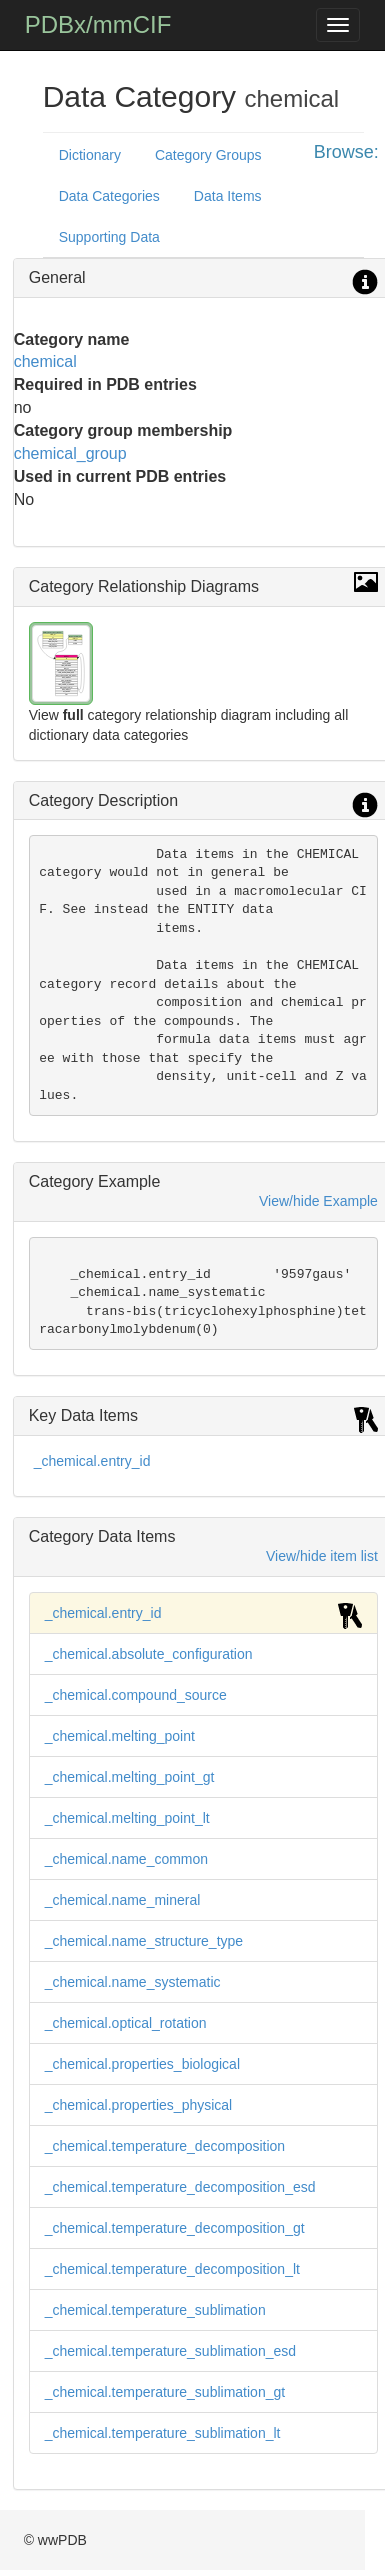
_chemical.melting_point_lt (127, 1818)
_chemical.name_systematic (133, 1982)
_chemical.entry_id (92, 1461)
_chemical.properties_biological (142, 2064)
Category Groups (208, 155)
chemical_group (70, 453)
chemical (45, 361)
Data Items (228, 196)
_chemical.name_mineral (123, 1900)
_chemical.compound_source (136, 1695)
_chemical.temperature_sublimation (155, 2310)
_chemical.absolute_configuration (149, 1654)
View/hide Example (318, 1201)
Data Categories (109, 196)
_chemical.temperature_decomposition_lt (172, 2269)
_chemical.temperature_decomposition (165, 2146)
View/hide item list (322, 1556)
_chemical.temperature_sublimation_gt (165, 2392)
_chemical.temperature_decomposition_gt (175, 2228)
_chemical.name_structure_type (144, 1941)
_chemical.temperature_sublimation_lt (163, 2433)
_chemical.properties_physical (139, 2105)
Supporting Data (109, 237)
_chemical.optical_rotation (126, 2023)
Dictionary (90, 155)
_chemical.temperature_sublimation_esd (170, 2351)
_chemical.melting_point (120, 1736)
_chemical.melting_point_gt (130, 1777)
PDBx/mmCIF (98, 24)
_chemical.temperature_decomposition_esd (180, 2187)
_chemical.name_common (126, 1859)
